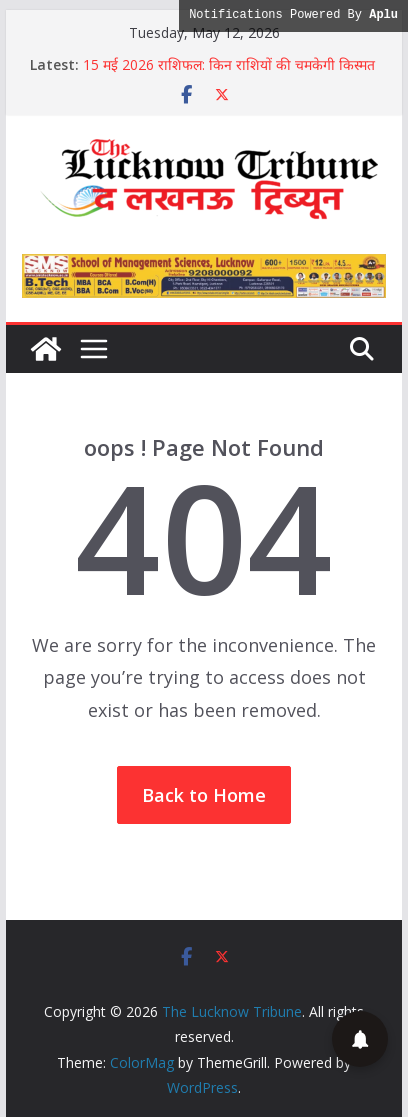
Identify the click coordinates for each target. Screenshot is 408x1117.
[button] (360, 1039)
